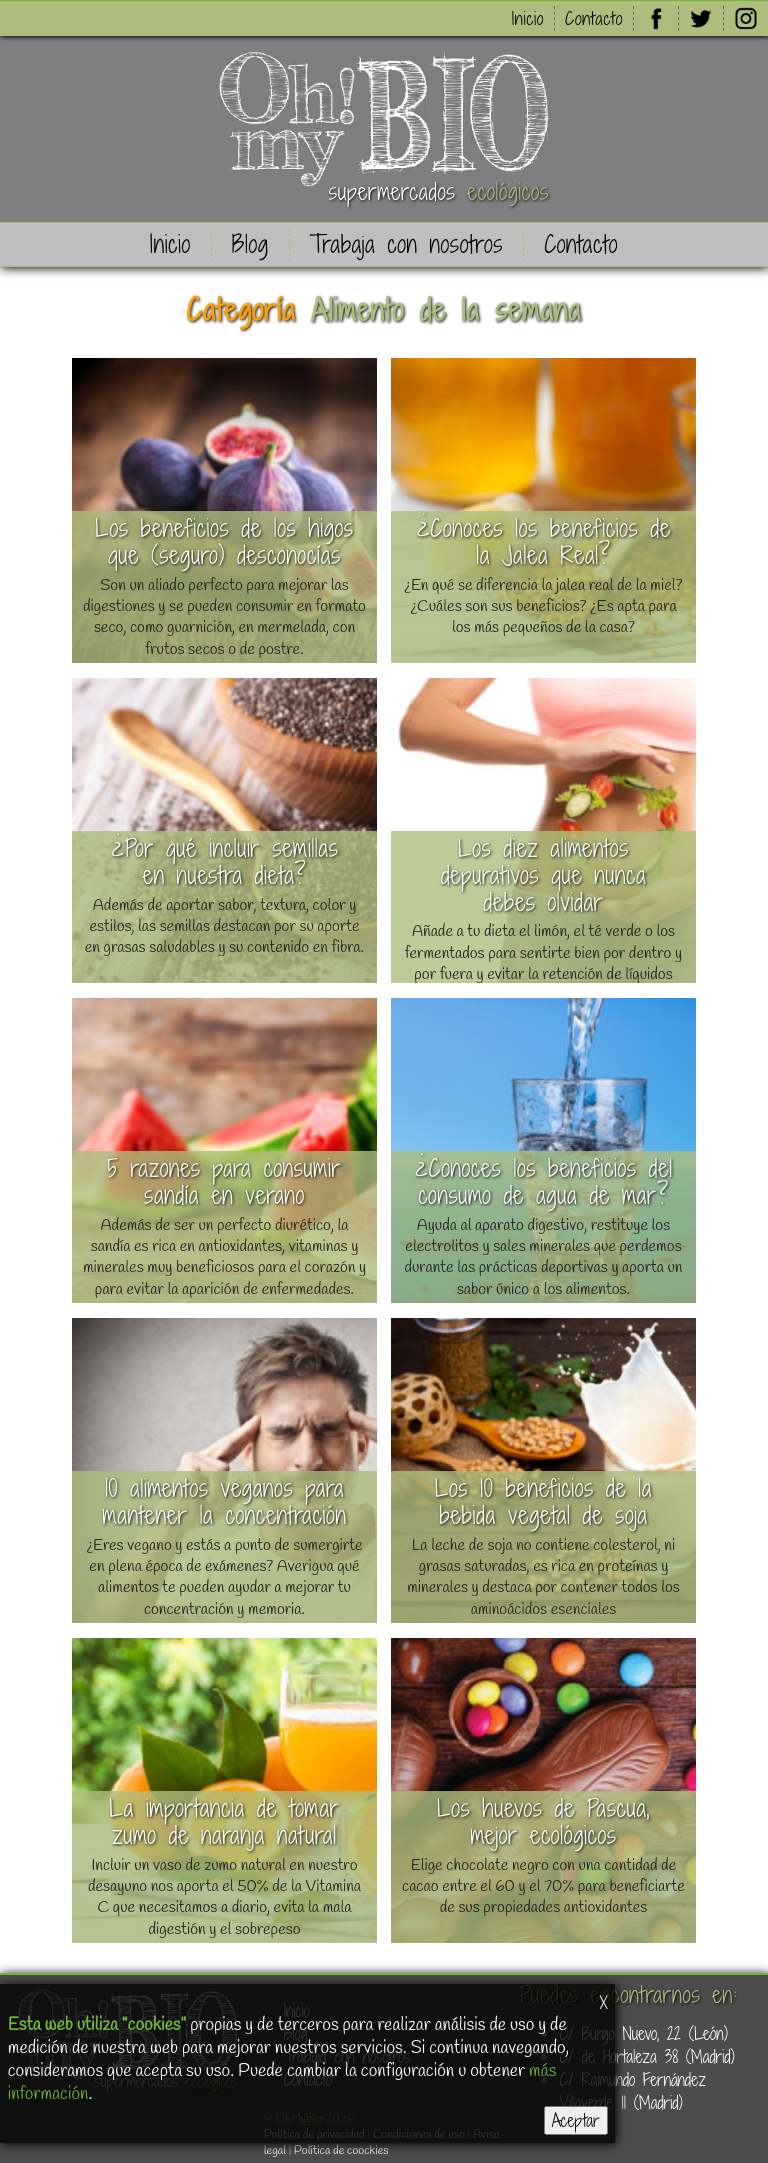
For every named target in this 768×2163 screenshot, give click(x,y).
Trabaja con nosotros (406, 244)
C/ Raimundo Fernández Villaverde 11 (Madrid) (633, 2091)
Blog (250, 244)
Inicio (528, 18)
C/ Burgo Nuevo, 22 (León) (644, 2033)
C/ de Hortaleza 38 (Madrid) (647, 2056)
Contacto (594, 18)
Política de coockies (341, 2151)
